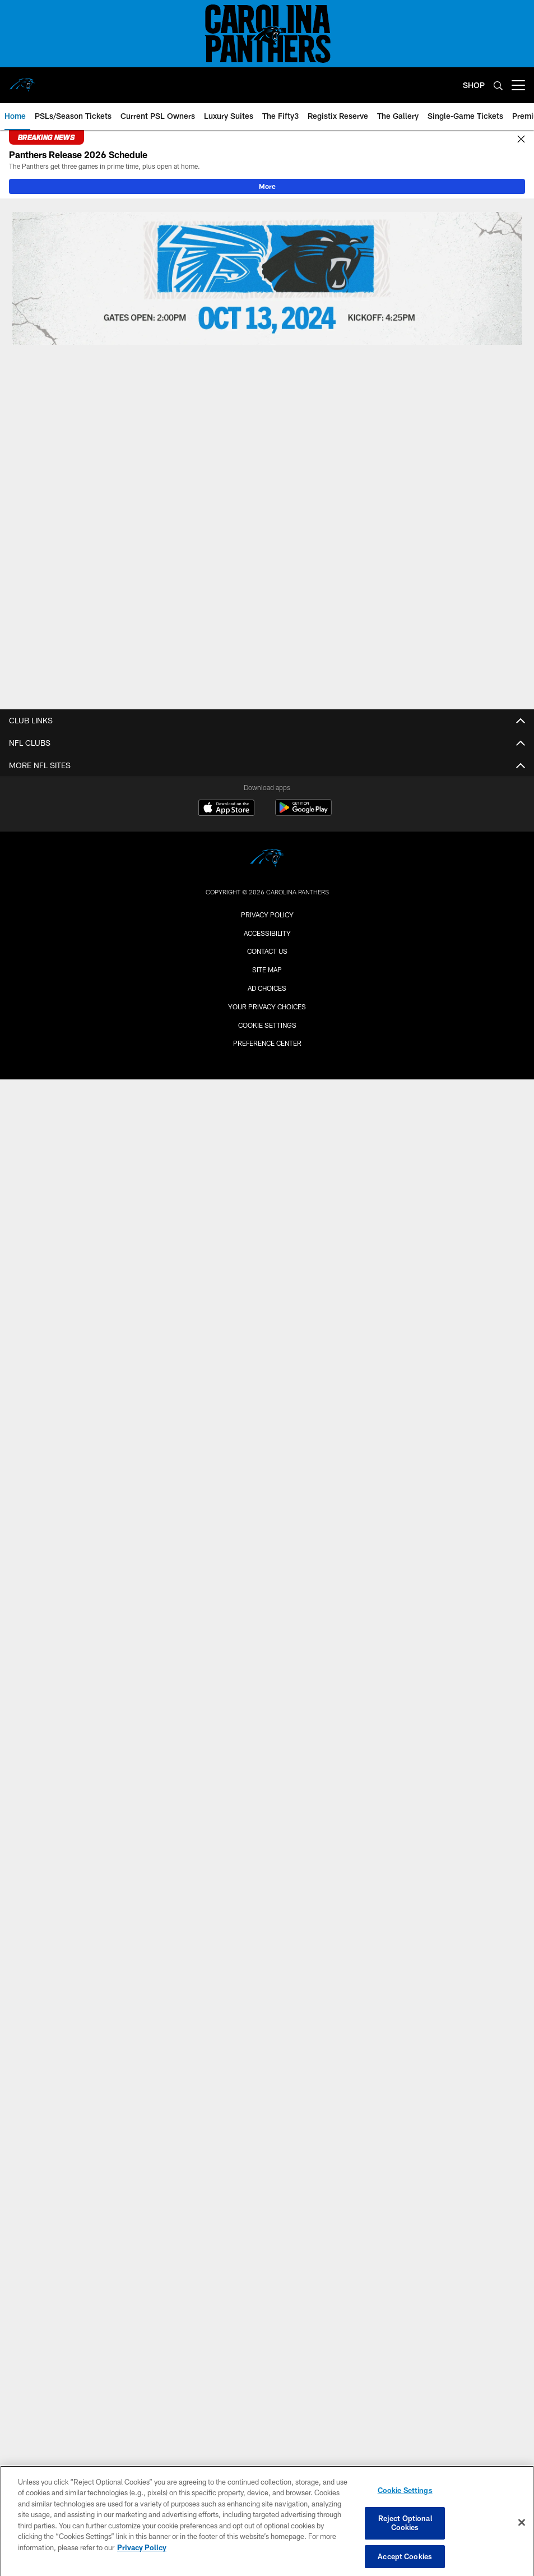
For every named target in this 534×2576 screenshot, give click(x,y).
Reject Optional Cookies (405, 2529)
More (267, 186)
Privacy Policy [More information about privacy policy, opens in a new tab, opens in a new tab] (141, 2553)
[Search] (498, 85)
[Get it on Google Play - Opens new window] (303, 813)
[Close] (521, 139)
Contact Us (267, 951)
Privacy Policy (267, 914)
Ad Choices (267, 988)
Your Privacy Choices (267, 1006)
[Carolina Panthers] (267, 860)
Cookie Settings (267, 1025)
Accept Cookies (405, 2561)
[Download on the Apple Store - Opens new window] (226, 809)
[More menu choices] (518, 85)
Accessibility (267, 933)
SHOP (474, 85)
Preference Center (267, 1043)
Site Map (267, 969)
